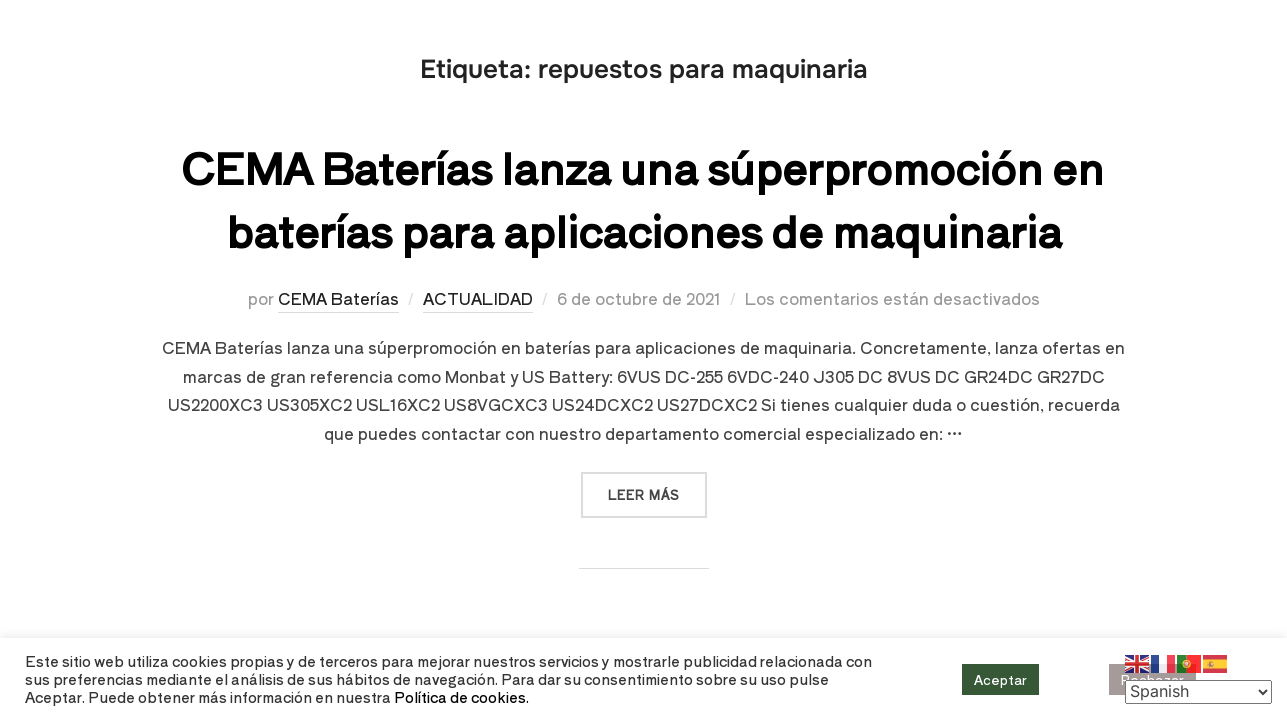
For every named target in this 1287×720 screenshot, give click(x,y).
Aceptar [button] (1000, 679)
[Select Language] (1198, 692)
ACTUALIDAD (478, 298)
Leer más (657, 487)
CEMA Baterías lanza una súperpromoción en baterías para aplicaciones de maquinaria (642, 198)
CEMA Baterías (338, 298)
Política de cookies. (461, 696)
